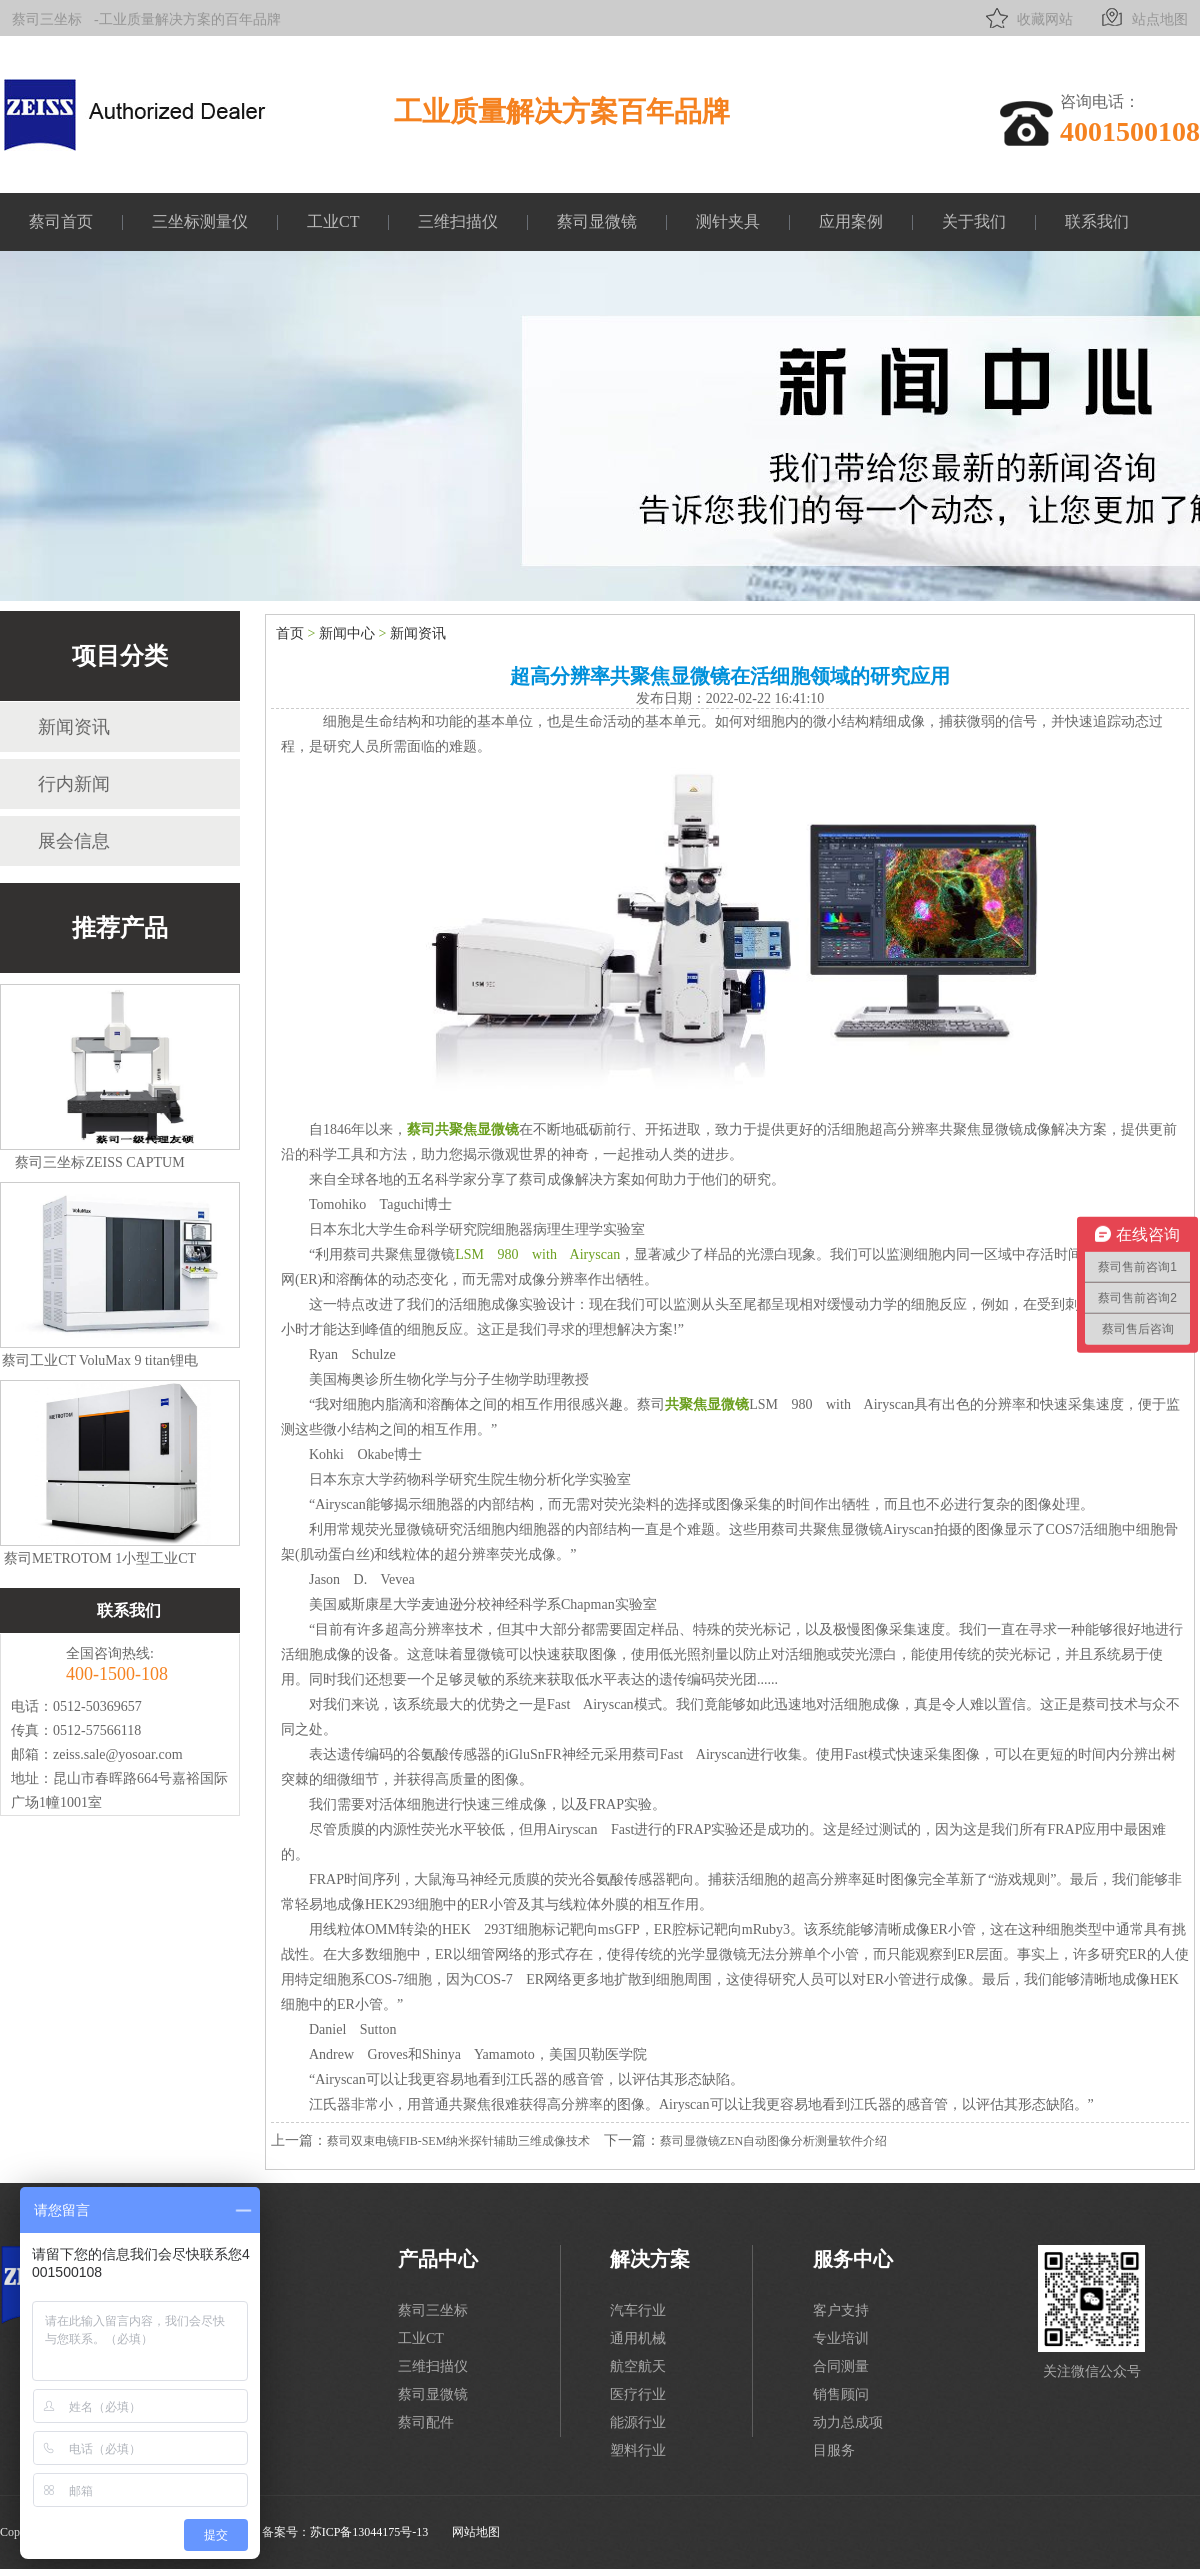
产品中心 (438, 2259)
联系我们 (1097, 221)
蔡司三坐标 (47, 19)
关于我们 (974, 221)
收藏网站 (1027, 18)
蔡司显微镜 (597, 221)
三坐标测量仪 (200, 221)
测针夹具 (728, 221)
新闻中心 (347, 633)
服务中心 (853, 2259)
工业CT (333, 221)
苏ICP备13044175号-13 (369, 2532)
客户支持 (841, 2310)
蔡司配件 (426, 2422)
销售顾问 (841, 2394)
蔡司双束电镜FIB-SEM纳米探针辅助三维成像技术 (458, 2141)
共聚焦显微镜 (707, 1404)
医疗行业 (638, 2394)
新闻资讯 (74, 727)
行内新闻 (74, 784)
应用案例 (851, 221)
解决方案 (650, 2259)
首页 (290, 633)
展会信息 (74, 841)
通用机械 (638, 2338)
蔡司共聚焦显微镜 (463, 1129)
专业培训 (841, 2338)
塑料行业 (638, 2450)
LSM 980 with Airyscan (537, 1254)
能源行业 (638, 2422)
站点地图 (1142, 18)
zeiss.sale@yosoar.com (118, 1754)
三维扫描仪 (458, 221)
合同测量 (841, 2366)
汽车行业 (638, 2310)
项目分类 (120, 656)
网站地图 (476, 2532)
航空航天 (638, 2366)
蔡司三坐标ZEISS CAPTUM (99, 1162)
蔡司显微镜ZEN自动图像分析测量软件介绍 (773, 2141)
